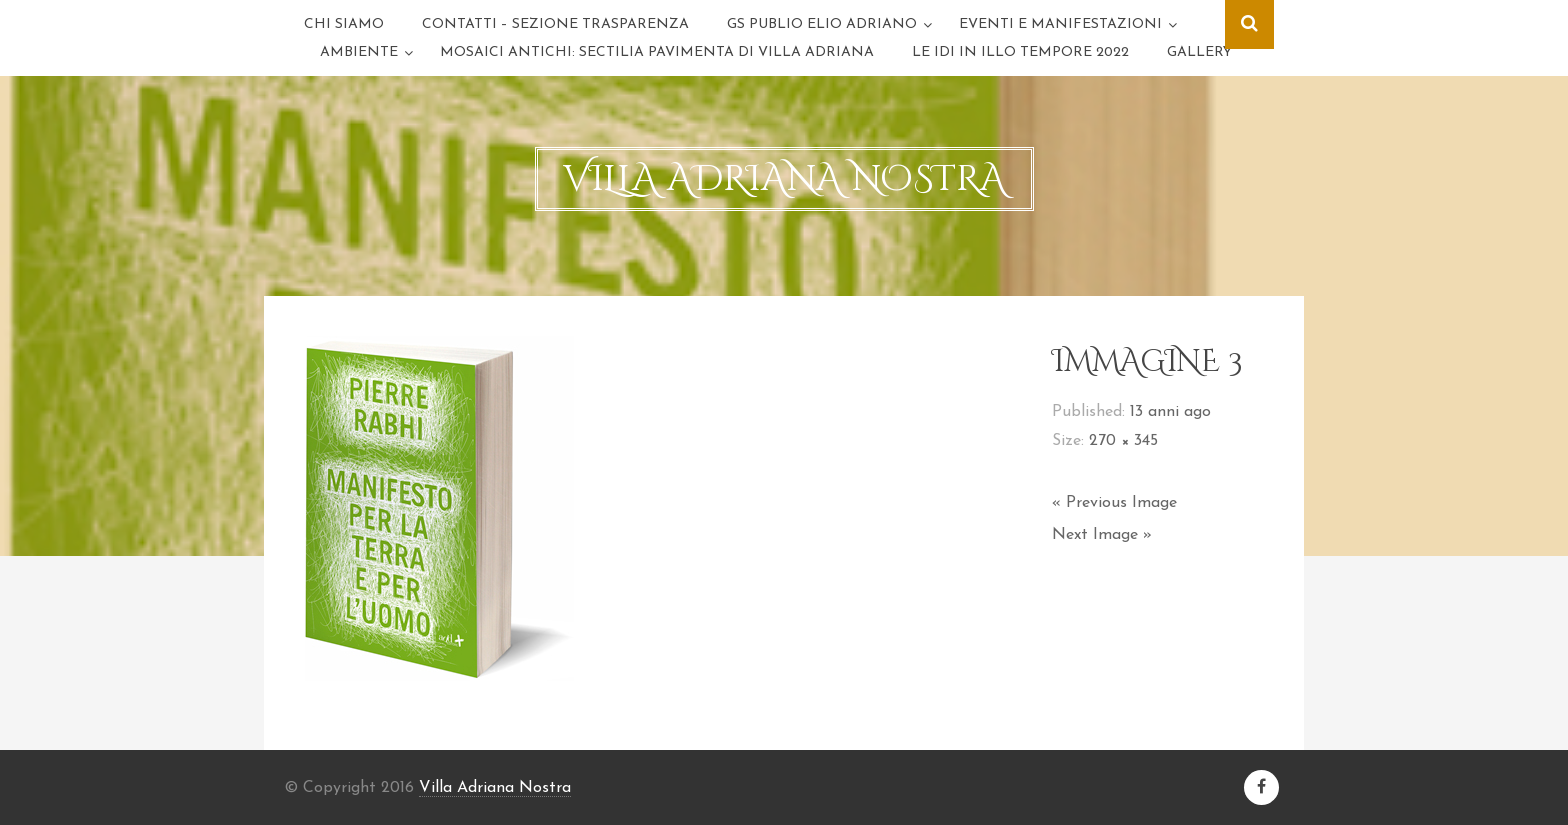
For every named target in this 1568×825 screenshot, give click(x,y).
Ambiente (359, 52)
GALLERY (1199, 52)
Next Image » (1102, 535)
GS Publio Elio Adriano (822, 24)
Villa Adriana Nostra (495, 788)
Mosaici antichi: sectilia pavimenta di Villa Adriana (657, 52)
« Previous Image (1114, 503)
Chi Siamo (344, 24)
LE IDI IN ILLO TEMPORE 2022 (1020, 52)
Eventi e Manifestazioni (1060, 24)
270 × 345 (1123, 441)
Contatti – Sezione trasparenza (555, 24)
